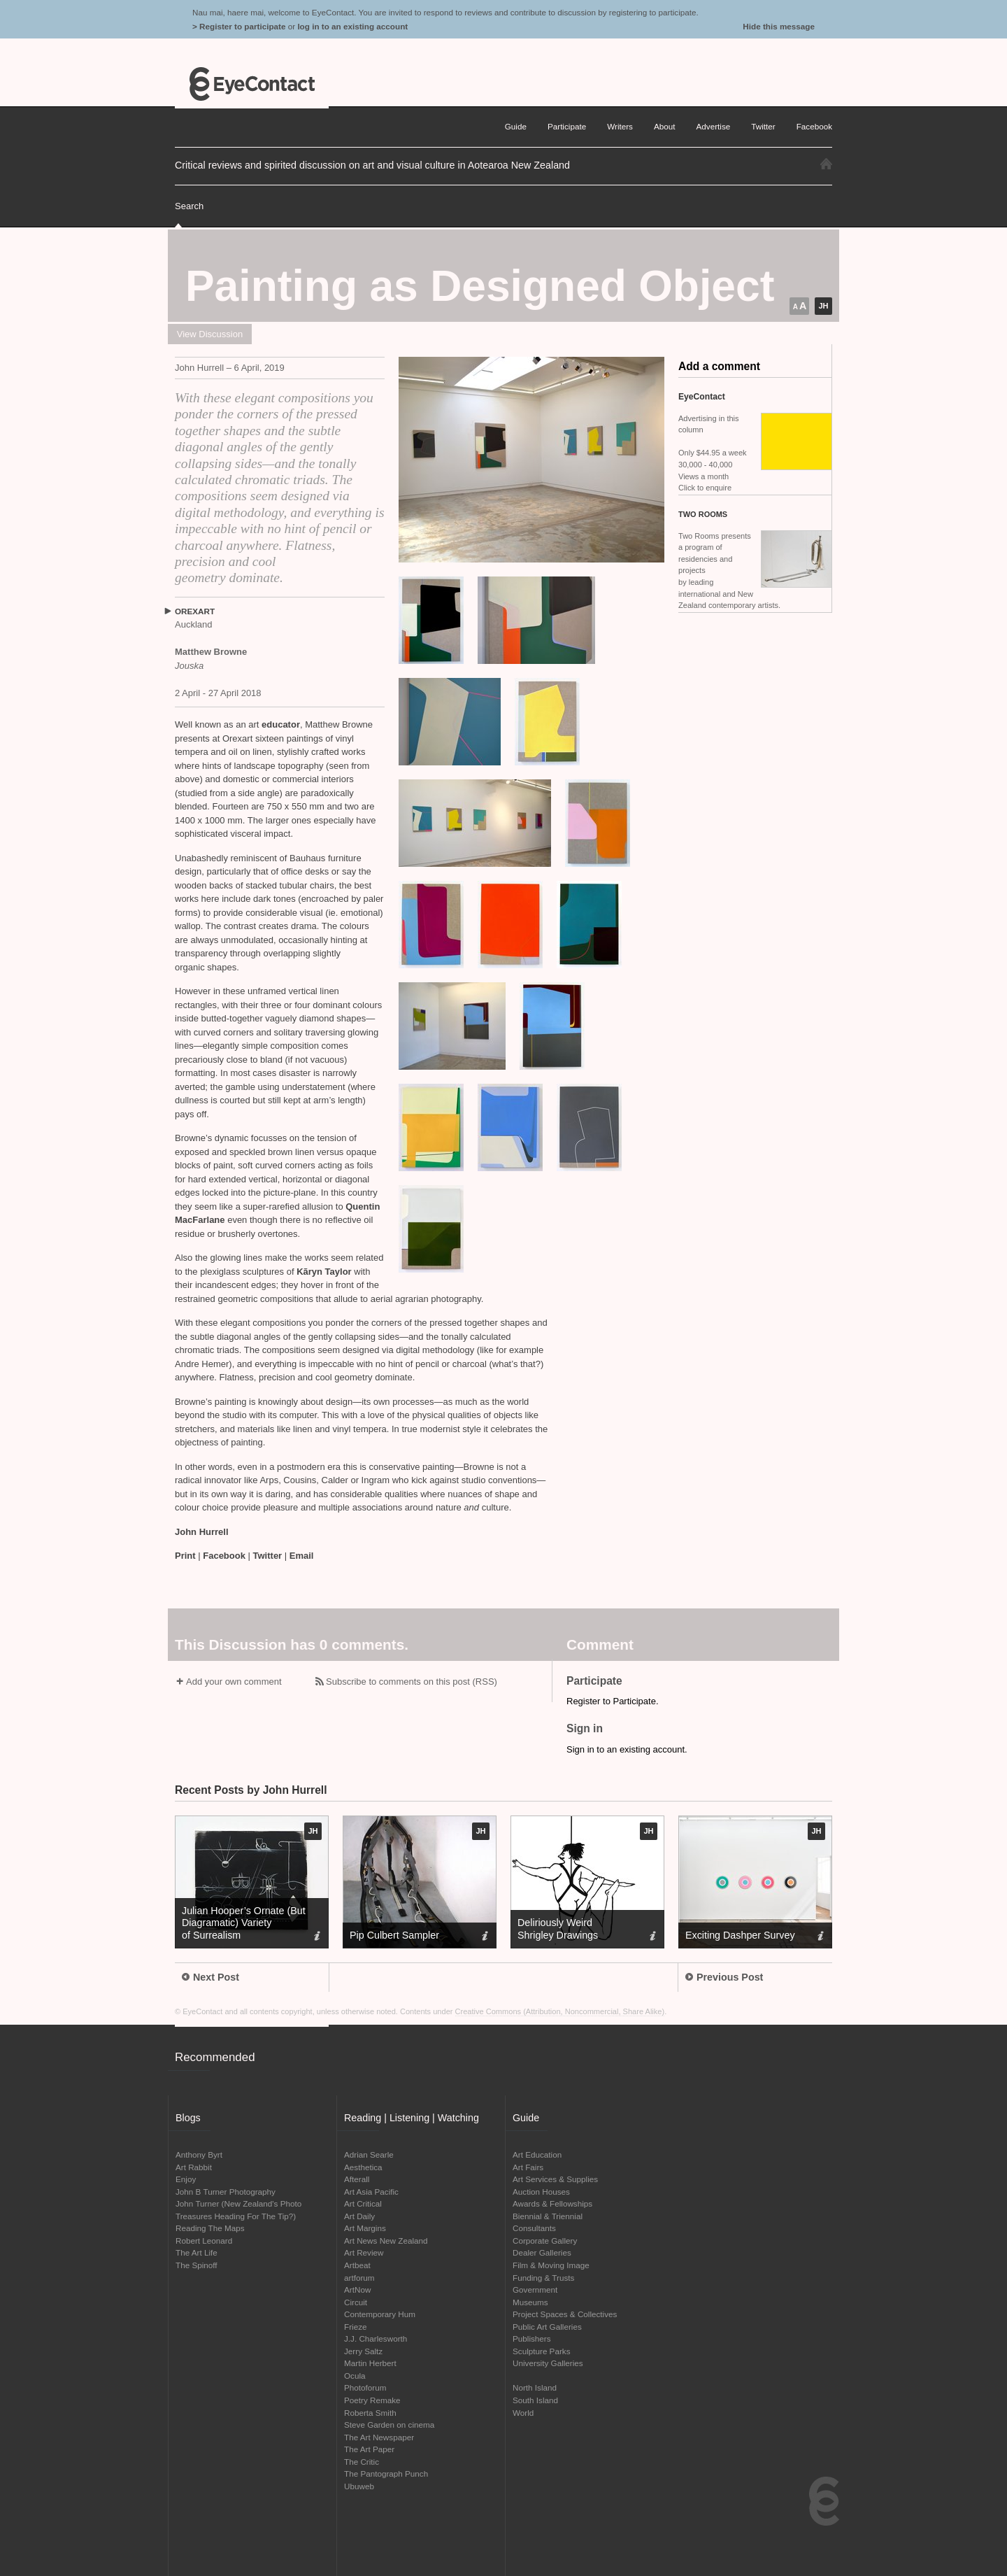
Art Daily (359, 2216)
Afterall (356, 2179)
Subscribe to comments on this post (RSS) (411, 1681)
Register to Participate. (612, 1701)
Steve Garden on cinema (389, 2424)
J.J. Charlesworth (375, 2338)
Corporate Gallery (545, 2240)
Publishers (532, 2338)
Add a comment (719, 366)
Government (535, 2289)
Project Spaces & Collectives (565, 2314)
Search (189, 206)
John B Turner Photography (226, 2191)
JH (823, 306)
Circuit (355, 2302)
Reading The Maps (210, 2227)
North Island (535, 2387)
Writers (620, 126)
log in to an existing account (352, 26)
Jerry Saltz (363, 2351)
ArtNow (357, 2289)
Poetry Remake (372, 2400)
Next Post (210, 1977)
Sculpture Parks (542, 2351)
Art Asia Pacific (371, 2191)
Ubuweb (359, 2486)
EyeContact (252, 83)
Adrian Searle (369, 2154)
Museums (530, 2302)
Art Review (364, 2252)
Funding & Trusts (543, 2277)
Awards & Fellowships (552, 2203)
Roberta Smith (370, 2412)
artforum (359, 2277)
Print (185, 1555)
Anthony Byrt (199, 2154)
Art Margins (365, 2227)
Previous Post (724, 1977)
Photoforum (365, 2387)
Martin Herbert (370, 2363)
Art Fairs (528, 2167)
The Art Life (196, 2252)
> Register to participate (238, 26)
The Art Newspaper (379, 2437)
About (665, 126)
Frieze (355, 2326)
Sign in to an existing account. (626, 1749)
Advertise (714, 126)
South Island (535, 2400)
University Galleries (548, 2363)
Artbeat (357, 2265)
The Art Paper (369, 2449)
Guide (516, 126)
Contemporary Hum (379, 2314)
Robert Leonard (204, 2240)
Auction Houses (541, 2191)
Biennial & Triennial (548, 2216)
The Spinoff (196, 2265)
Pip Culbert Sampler (394, 1935)
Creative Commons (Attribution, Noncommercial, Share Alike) (560, 2011)
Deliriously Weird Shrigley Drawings (557, 1928)
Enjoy (186, 2179)
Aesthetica (363, 2167)
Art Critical (363, 2203)
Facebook (224, 1555)
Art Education (537, 2154)
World (523, 2412)
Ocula (355, 2375)
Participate (567, 126)
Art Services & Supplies (555, 2179)
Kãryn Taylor (325, 1271)
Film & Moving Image (551, 2265)
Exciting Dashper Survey (740, 1935)
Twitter (268, 1555)
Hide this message (779, 26)
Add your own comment (234, 1681)
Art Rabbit (194, 2167)
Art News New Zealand (386, 2240)
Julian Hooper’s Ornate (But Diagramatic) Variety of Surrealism (244, 1922)
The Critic (361, 2461)
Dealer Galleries (542, 2252)
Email (302, 1555)
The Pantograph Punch (386, 2473)
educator (281, 724)
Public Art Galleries (547, 2326)
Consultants (534, 2227)
